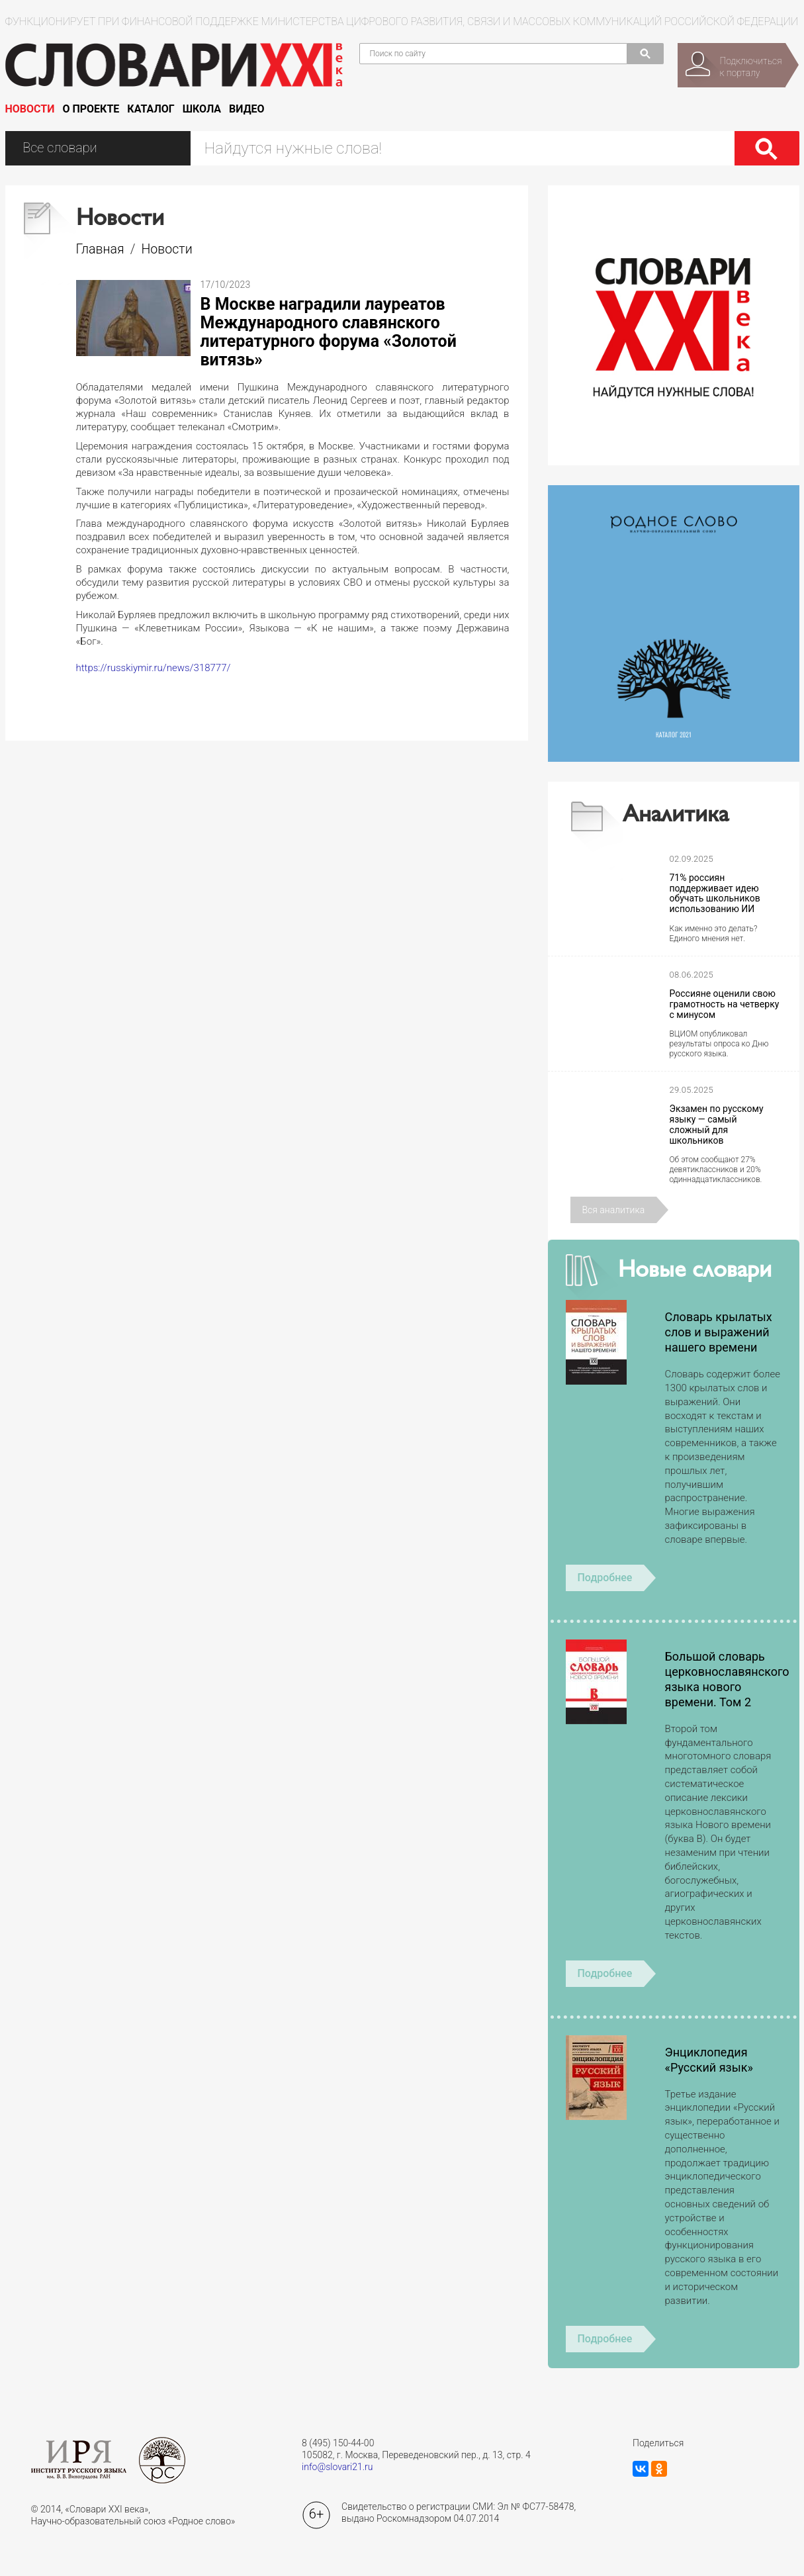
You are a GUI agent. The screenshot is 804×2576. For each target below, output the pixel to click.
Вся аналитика (613, 1210)
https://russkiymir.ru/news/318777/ (153, 668)
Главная (100, 249)
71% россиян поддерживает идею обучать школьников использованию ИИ (715, 893)
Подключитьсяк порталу (751, 67)
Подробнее (605, 1577)
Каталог (150, 109)
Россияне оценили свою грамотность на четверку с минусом (725, 1004)
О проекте (90, 109)
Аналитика (676, 816)
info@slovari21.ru (337, 2466)
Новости (30, 109)
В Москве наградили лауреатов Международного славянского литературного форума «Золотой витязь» (329, 332)
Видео (247, 109)
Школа (202, 109)
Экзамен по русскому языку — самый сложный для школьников (717, 1124)
